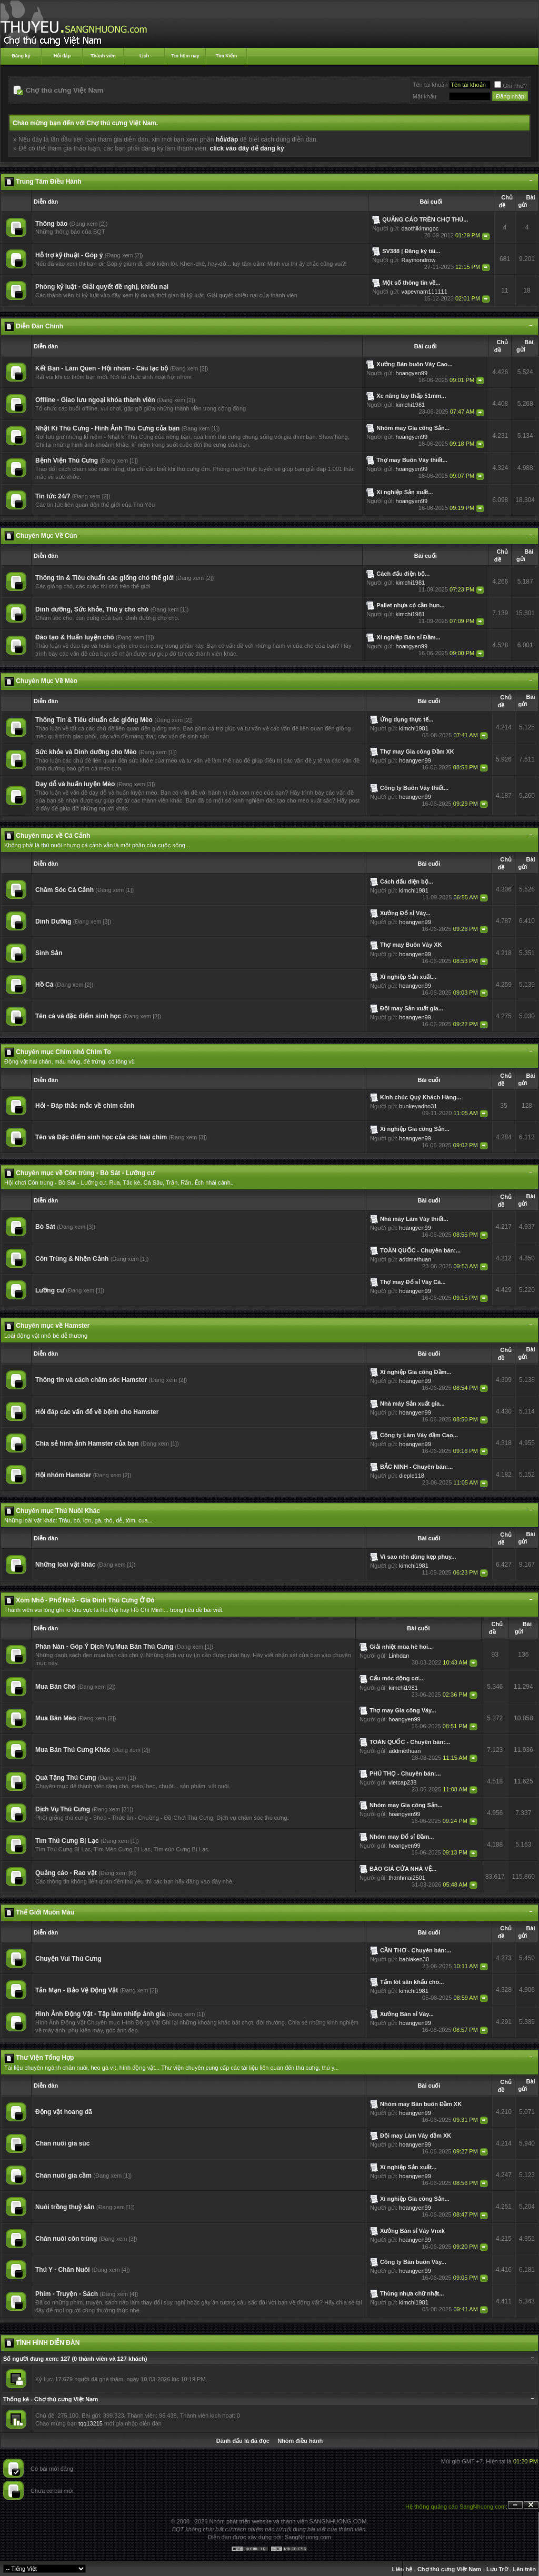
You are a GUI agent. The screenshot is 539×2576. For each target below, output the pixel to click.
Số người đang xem (30, 2359)
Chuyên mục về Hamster (52, 1325)
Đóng (531, 2505)
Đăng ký (21, 55)
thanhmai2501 (406, 1878)
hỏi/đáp (227, 139)
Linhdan (398, 1655)
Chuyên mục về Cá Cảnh (53, 835)
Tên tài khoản (430, 85)
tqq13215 (90, 2423)
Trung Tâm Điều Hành (48, 181)
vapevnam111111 (424, 291)
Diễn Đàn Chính (39, 326)
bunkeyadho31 (418, 1106)
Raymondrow (418, 260)
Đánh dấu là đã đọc (243, 2441)
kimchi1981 (410, 405)
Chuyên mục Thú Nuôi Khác (58, 1511)
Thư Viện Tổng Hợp (45, 2057)
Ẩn (515, 2505)
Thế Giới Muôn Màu (45, 1912)
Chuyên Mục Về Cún (46, 535)
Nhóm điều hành (300, 2441)
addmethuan (415, 1259)
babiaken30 (414, 1959)
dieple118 (411, 1475)
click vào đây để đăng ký (247, 148)
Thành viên (103, 55)
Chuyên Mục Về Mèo (46, 681)
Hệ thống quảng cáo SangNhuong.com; (456, 2506)
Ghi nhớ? (510, 86)
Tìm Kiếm (226, 55)
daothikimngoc (419, 228)
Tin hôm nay (185, 55)
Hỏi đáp (62, 55)
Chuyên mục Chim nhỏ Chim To (63, 1052)
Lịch (144, 55)
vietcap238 (402, 1782)
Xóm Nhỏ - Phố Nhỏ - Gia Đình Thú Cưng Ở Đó (85, 1600)
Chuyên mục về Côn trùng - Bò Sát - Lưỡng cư (85, 1173)
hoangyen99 (412, 373)
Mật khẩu (424, 96)
